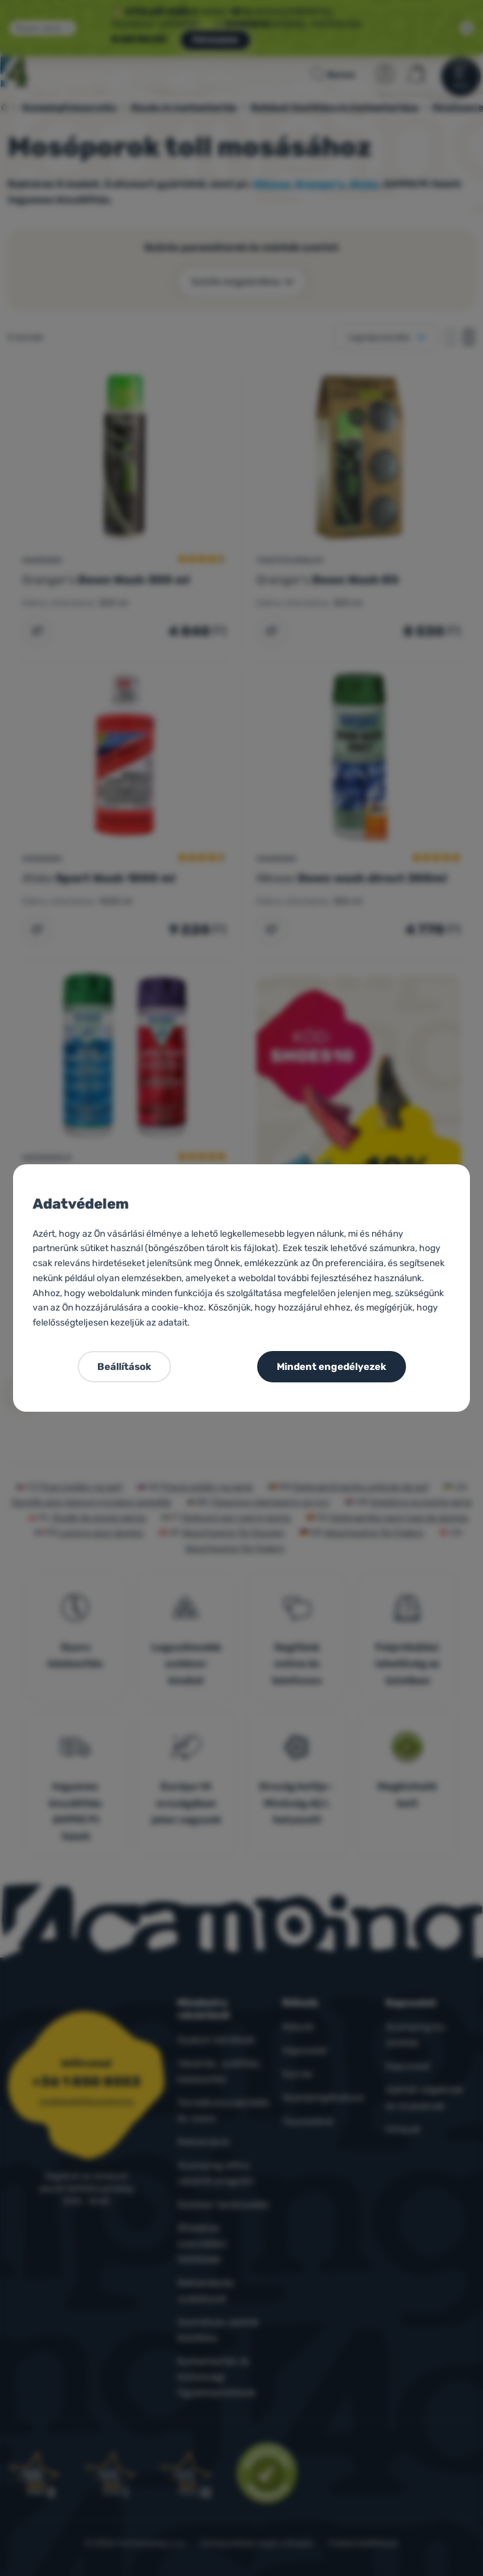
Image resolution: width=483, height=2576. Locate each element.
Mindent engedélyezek (331, 1367)
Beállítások (124, 1367)
